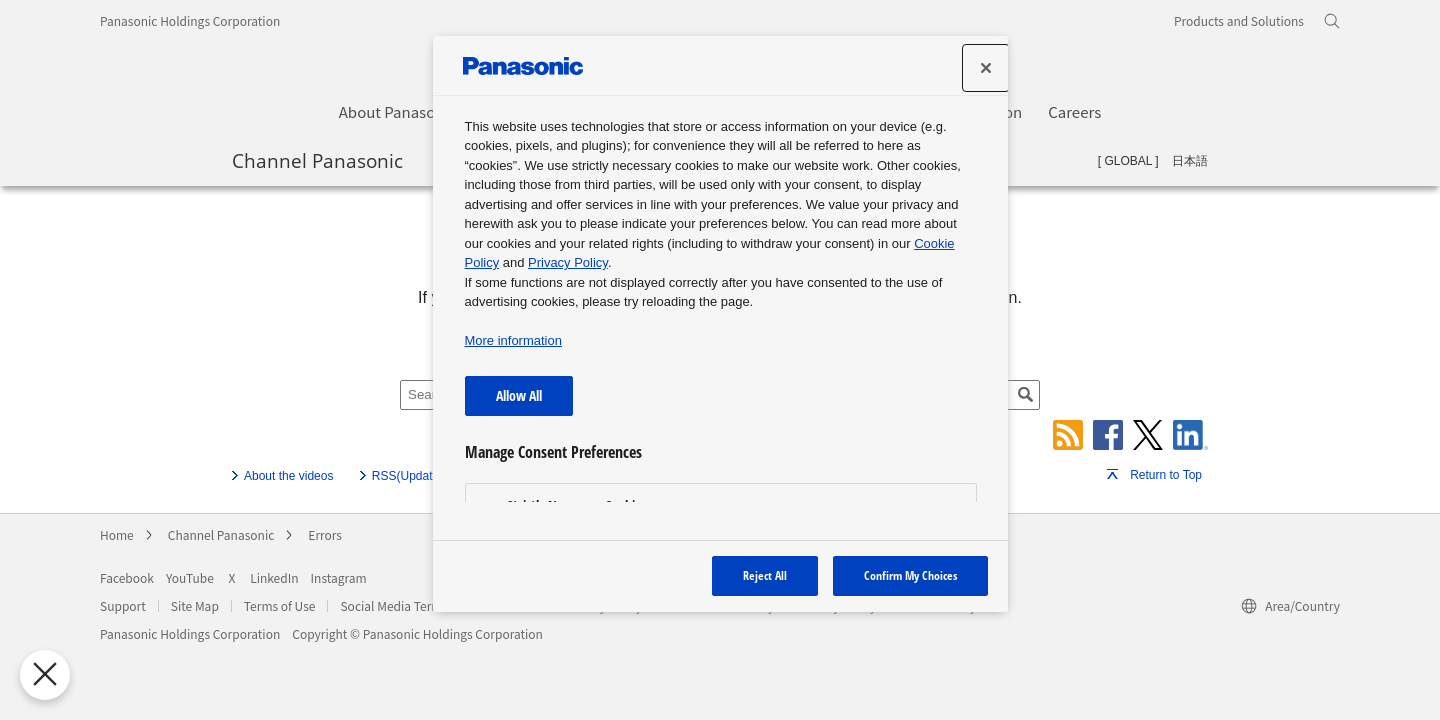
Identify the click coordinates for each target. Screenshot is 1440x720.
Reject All (765, 575)
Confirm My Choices (910, 575)
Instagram (339, 577)
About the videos (288, 476)
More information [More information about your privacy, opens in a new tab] (513, 340)
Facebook (127, 577)
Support (123, 605)
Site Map (195, 605)
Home (117, 534)
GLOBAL (1128, 161)
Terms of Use (280, 605)
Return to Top (1166, 475)
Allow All (519, 395)
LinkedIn (274, 577)
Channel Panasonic (317, 160)
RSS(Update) (407, 476)
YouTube (190, 577)
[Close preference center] (986, 68)
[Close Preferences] (38, 675)
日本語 (1190, 161)
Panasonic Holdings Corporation (190, 20)
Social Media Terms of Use (412, 605)
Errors (325, 534)
